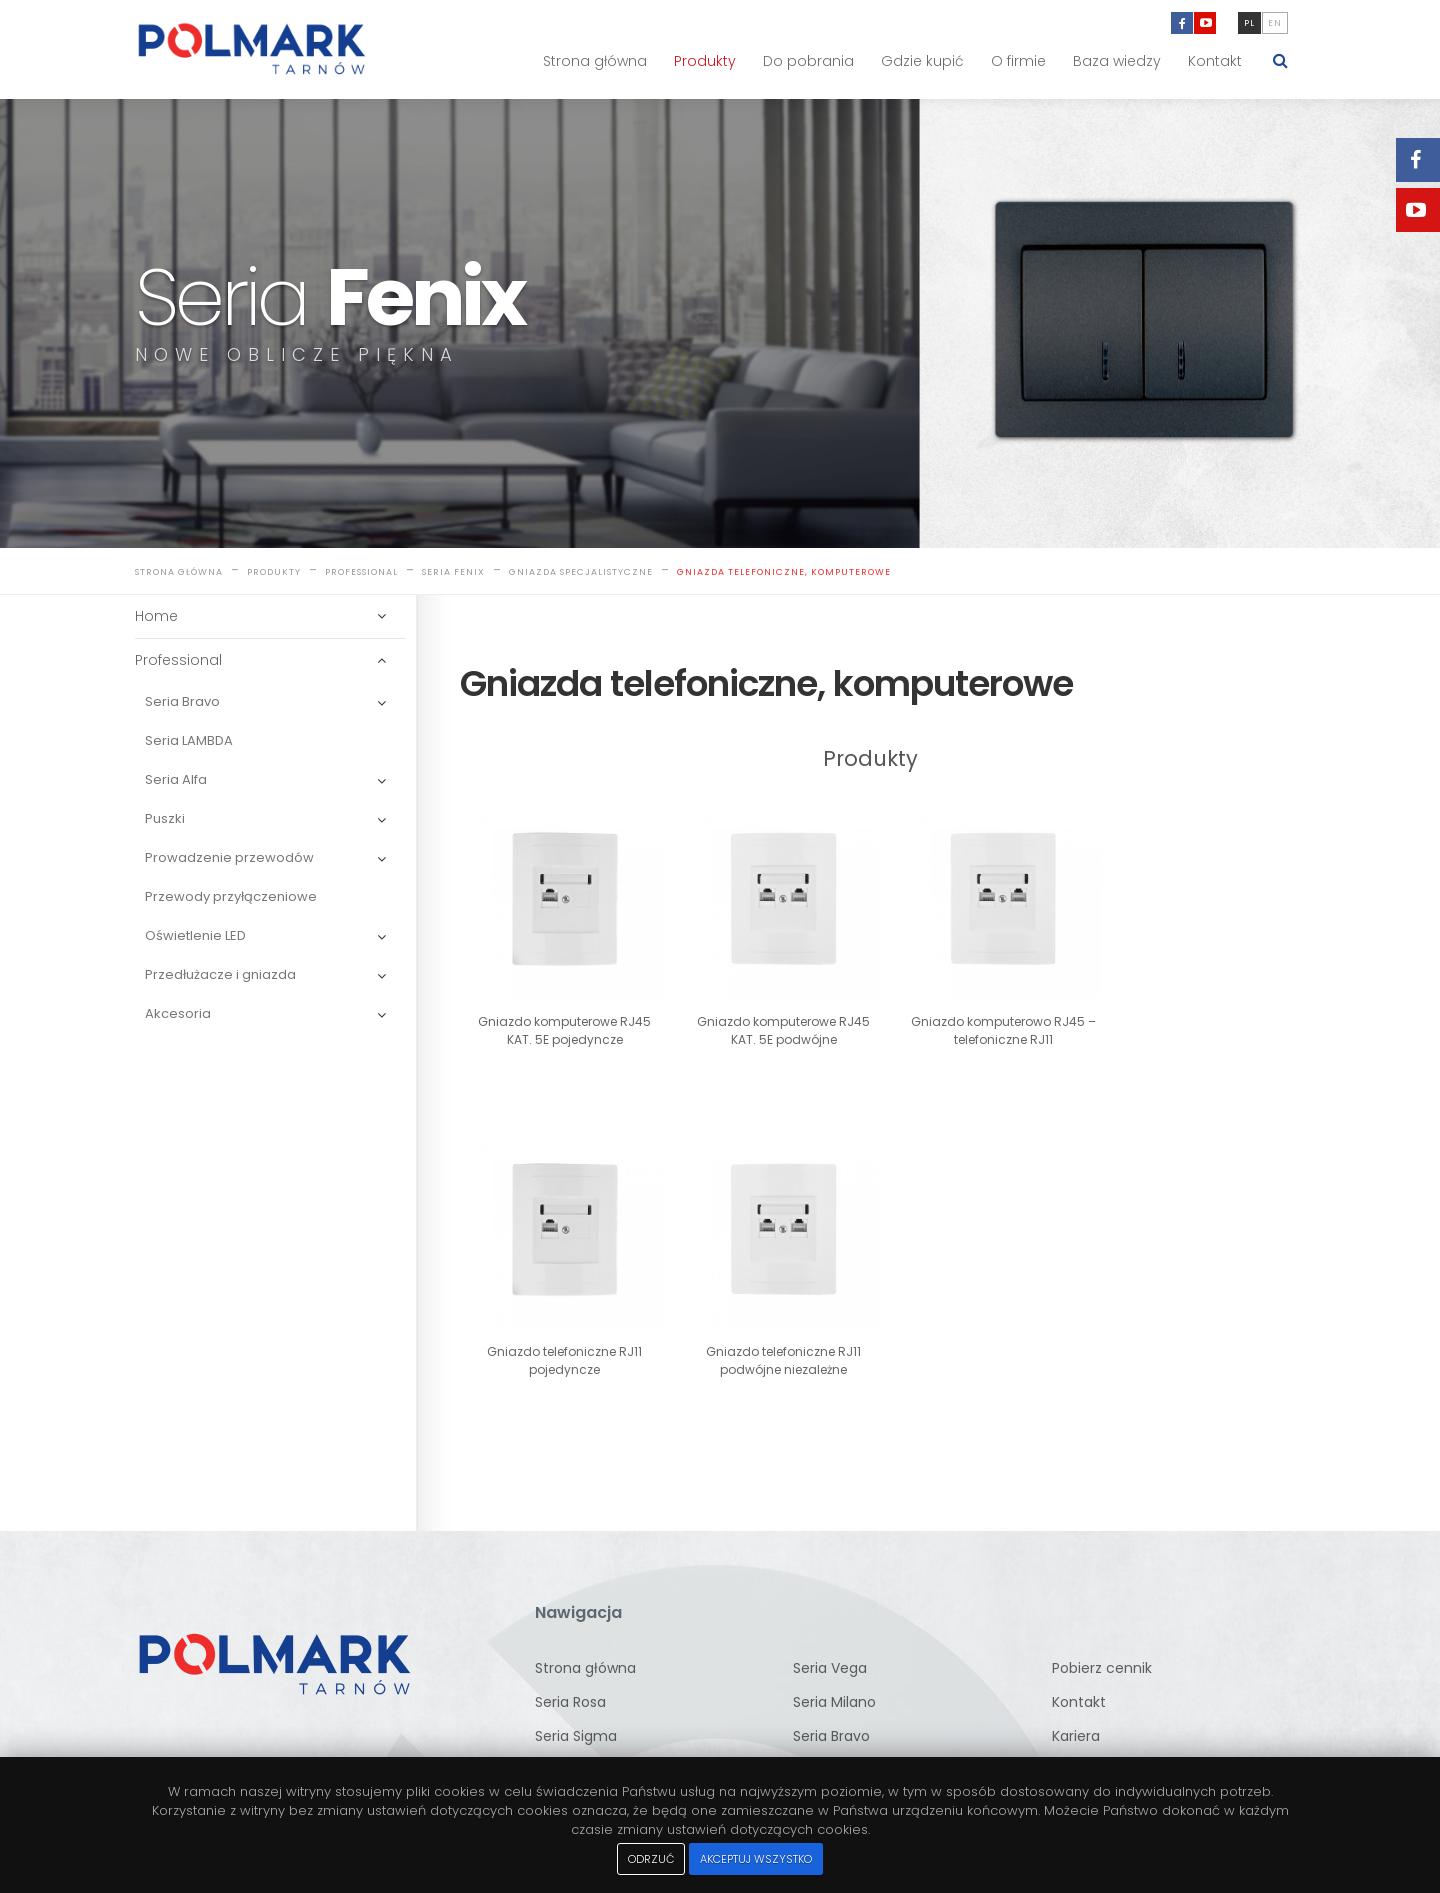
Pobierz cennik (1102, 1645)
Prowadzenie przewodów (229, 858)
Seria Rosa (570, 1679)
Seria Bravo (182, 702)
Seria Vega (830, 1645)
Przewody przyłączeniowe (231, 897)
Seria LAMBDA (189, 741)
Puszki (165, 819)
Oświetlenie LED (195, 936)
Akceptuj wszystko (756, 1859)
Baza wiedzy (1117, 61)
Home (156, 617)
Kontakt (1215, 61)
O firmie (1018, 61)
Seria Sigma (576, 1713)
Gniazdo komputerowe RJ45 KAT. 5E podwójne (766, 1019)
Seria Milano (834, 1679)
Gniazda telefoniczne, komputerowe (784, 573)
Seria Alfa (176, 780)
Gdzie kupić (922, 61)
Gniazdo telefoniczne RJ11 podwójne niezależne (558, 1337)
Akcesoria (178, 1014)
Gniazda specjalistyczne (581, 573)
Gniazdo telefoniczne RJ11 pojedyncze (1181, 1019)
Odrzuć (651, 1859)
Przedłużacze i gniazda (220, 975)
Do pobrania (808, 61)
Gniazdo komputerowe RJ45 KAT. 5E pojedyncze (558, 1019)
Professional (361, 573)
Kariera (1076, 1713)
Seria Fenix (453, 573)
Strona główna (595, 61)
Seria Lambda (840, 1747)
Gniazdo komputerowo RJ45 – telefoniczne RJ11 (974, 1019)
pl (1249, 23)
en (1275, 23)
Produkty (705, 61)
